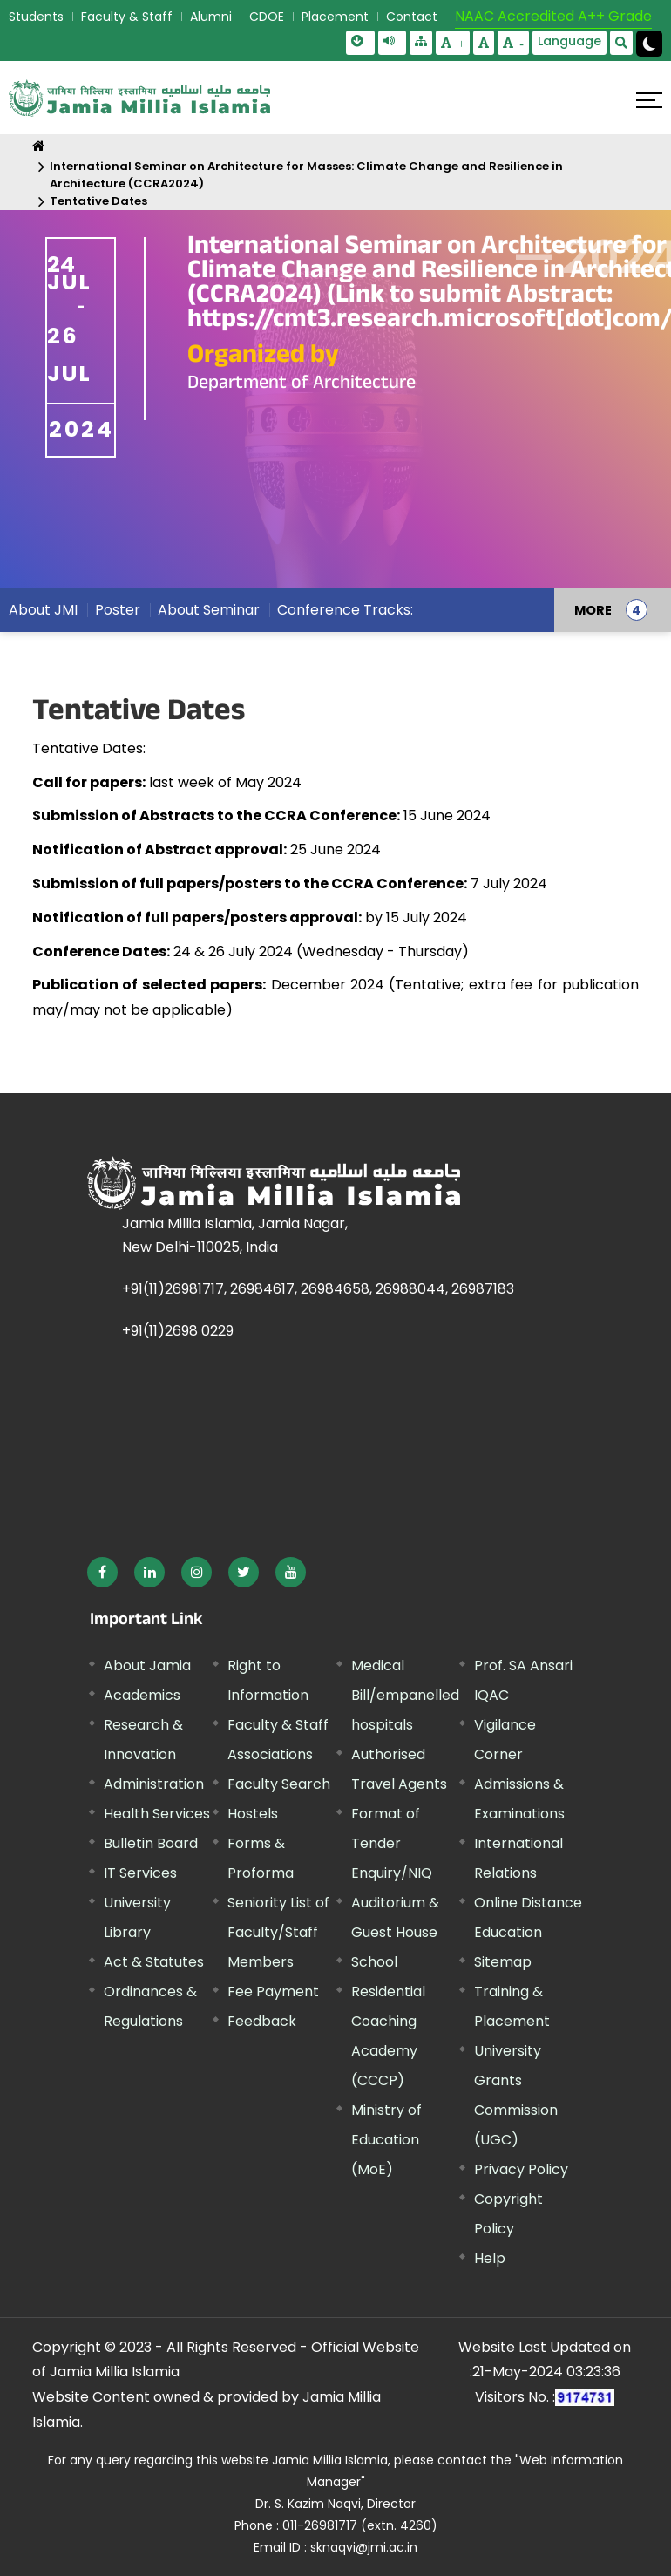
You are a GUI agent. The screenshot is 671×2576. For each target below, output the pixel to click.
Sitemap (503, 1962)
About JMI (43, 610)
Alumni (211, 16)
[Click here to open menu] (649, 100)
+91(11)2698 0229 (178, 1331)
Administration (154, 1784)
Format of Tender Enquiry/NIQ (391, 1843)
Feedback (261, 2021)
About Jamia (147, 1665)
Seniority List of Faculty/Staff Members (278, 1932)
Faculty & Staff (127, 16)
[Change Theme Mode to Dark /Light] (649, 44)
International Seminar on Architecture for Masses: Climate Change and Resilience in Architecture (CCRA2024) (306, 175)
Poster (117, 610)
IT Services (140, 1873)
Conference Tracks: (345, 610)
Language (569, 41)
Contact (411, 16)
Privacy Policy (521, 2169)
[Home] (38, 146)
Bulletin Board (151, 1843)
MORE (593, 610)
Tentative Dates (98, 201)
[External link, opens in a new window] (102, 1572)
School (374, 1962)
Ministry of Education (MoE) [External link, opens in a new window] (386, 2139)
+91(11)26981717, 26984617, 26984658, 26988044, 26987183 (318, 1289)
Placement (335, 16)
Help (489, 2258)
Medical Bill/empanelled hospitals (405, 1695)
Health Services (157, 1814)
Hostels (252, 1814)
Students (36, 16)
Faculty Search (278, 1784)
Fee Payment (273, 1991)
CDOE (266, 16)
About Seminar (209, 610)
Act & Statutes (154, 1962)
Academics (142, 1695)
